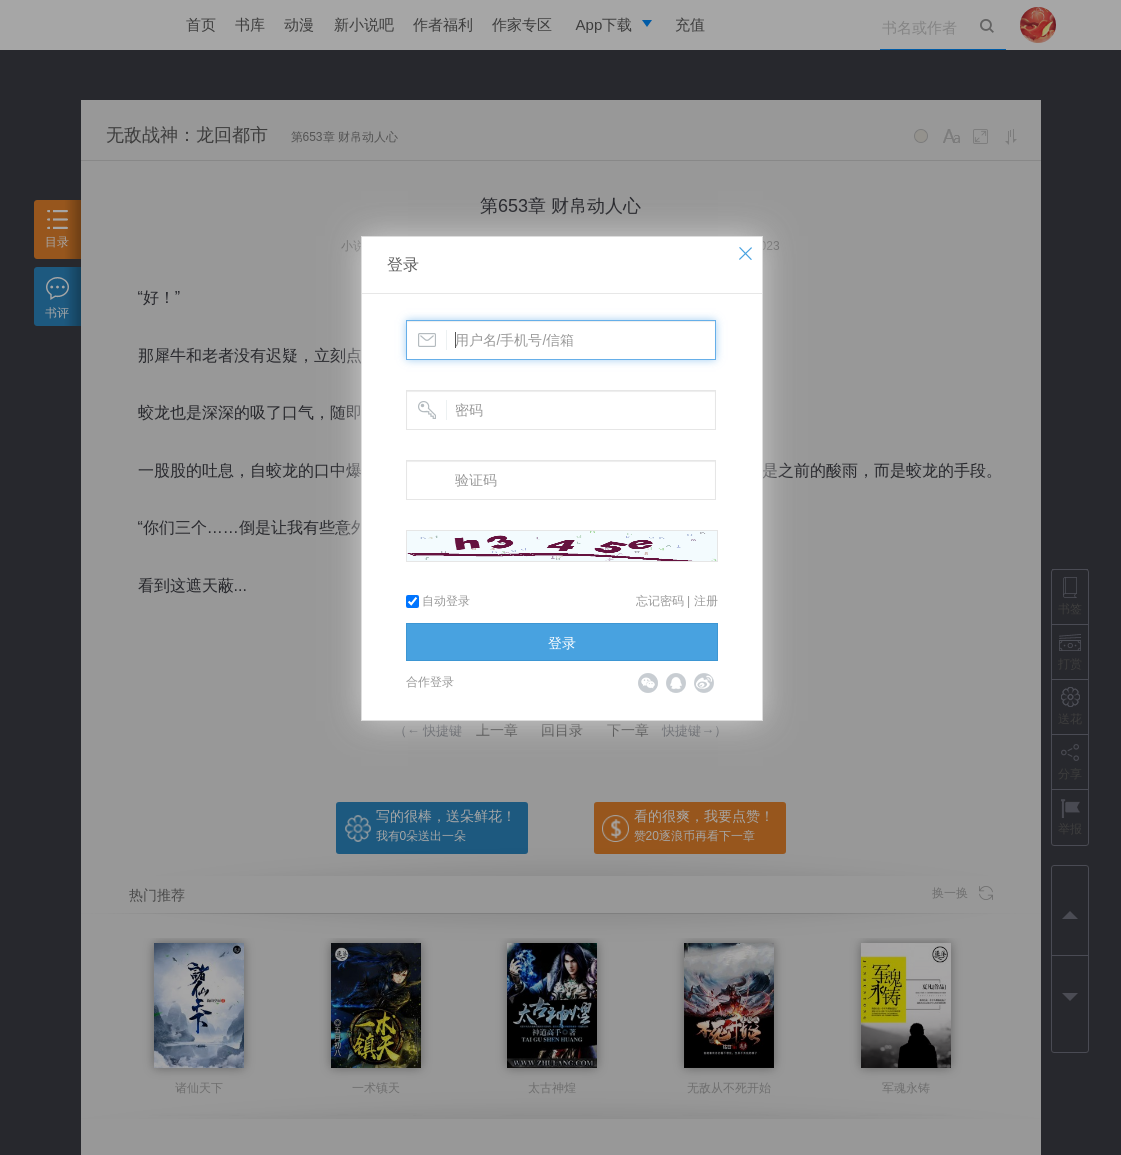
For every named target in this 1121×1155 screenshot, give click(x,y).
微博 (704, 683)
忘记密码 (660, 601)
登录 (403, 264)
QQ (676, 683)
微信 (648, 683)
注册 (706, 601)
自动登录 (438, 601)
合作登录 (430, 682)
